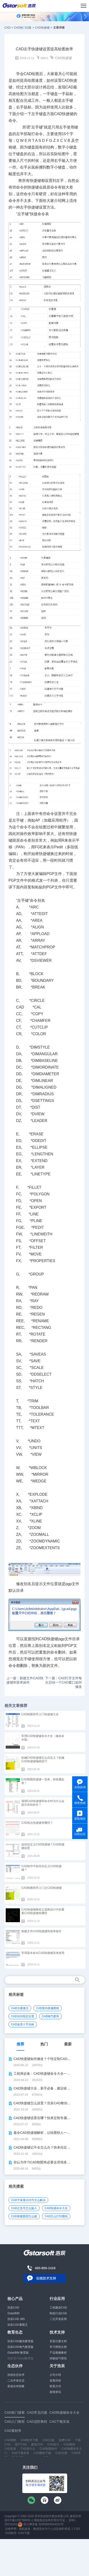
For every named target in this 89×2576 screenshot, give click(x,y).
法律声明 (10, 2528)
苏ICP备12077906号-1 (19, 2520)
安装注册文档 (58, 2341)
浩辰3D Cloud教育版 (20, 2358)
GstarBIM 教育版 (18, 2352)
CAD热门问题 (22, 27)
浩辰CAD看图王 (17, 2324)
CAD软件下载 (29, 2440)
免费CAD (64, 2440)
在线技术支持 (46, 2278)
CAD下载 (24, 2533)
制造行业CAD (58, 2313)
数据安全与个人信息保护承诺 (51, 2528)
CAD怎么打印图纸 (56, 2216)
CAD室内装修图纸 (47, 2008)
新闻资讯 (55, 2392)
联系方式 (55, 2386)
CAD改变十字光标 (22, 2024)
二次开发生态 (15, 2380)
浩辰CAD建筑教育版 (20, 2341)
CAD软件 (11, 2533)
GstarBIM (13, 2313)
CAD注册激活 (19, 2008)
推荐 (20, 2044)
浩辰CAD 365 (16, 2319)
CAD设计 (53, 2444)
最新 (68, 2044)
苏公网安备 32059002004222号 (40, 2524)
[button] (41, 16)
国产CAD (21, 2444)
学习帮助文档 (58, 2347)
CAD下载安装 (20, 2453)
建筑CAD (37, 2444)
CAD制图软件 (48, 2448)
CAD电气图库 (50, 2016)
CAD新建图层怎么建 (24, 2216)
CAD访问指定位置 (22, 2016)
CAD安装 (10, 2448)
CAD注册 (61, 2453)
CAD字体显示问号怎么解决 (28, 2200)
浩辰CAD (13, 2307)
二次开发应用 (58, 2319)
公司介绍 (55, 2374)
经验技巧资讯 (58, 2358)
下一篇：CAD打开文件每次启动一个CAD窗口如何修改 (63, 1682)
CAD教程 (69, 2444)
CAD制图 (10, 2440)
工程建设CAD (58, 2307)
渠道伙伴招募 (15, 2386)
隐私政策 (24, 2528)
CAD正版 (48, 2440)
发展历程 (55, 2380)
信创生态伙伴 (15, 2374)
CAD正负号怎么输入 (24, 2208)
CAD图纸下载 (42, 2453)
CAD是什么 (28, 2448)
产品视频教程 (58, 2352)
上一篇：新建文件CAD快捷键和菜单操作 (24, 1680)
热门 (44, 2044)
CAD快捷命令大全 (56, 2208)
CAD (7, 27)
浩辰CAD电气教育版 (20, 2347)
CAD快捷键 (42, 27)
